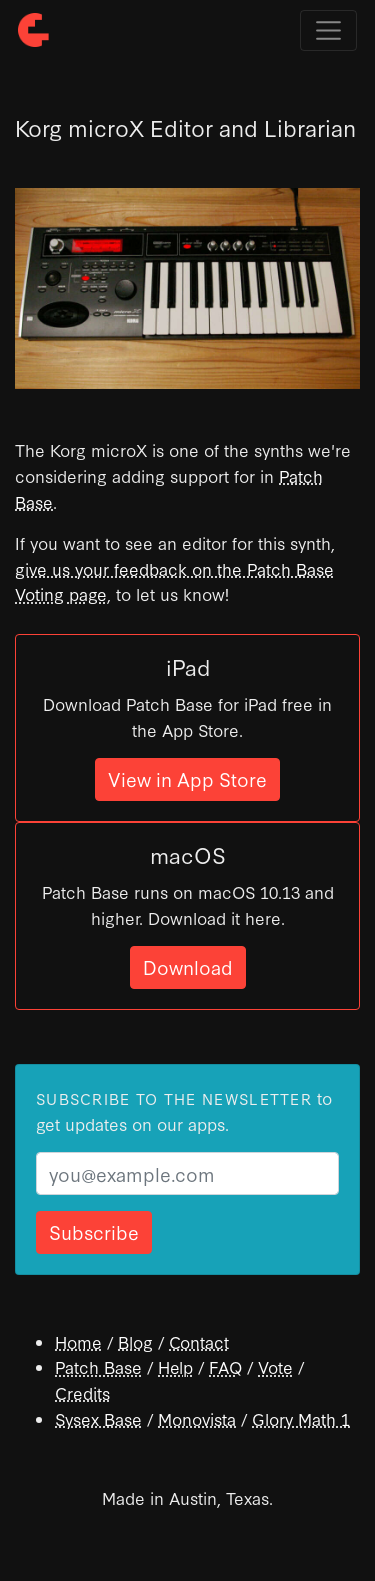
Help (175, 1366)
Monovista (197, 1418)
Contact (199, 1341)
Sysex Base (98, 1418)
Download (188, 966)
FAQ (225, 1366)
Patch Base (98, 1366)
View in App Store (187, 778)
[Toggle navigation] (328, 30)
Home (78, 1341)
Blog (135, 1341)
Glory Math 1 (301, 1418)
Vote (275, 1366)
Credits (82, 1392)
